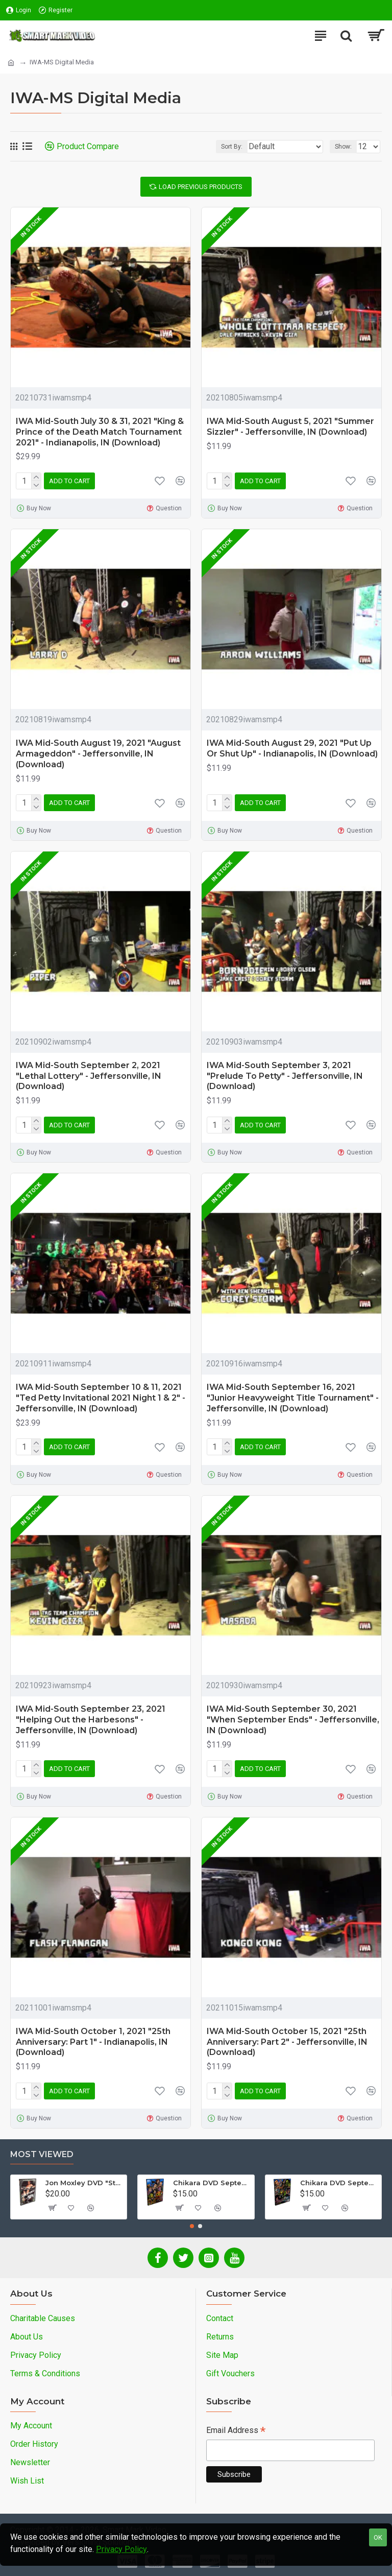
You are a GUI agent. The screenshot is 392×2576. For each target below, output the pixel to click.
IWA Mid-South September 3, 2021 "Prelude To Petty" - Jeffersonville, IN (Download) (285, 1076)
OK (378, 2537)
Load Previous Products (200, 187)
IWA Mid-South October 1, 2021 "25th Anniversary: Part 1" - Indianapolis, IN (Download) (93, 2042)
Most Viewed (42, 2154)
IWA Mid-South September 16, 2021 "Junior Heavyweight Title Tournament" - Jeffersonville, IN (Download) (293, 1397)
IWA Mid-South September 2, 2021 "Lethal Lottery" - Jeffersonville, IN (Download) (88, 1076)
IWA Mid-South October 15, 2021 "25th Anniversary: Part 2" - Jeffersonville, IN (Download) (287, 2042)
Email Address (235, 2431)
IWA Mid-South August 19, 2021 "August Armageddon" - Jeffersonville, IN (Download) (98, 753)
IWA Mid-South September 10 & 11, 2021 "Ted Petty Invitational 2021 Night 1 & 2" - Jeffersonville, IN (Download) (100, 1397)
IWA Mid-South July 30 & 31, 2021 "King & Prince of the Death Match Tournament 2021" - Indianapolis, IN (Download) (100, 431)
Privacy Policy (121, 2549)
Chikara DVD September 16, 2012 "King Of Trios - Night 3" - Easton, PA (339, 2183)
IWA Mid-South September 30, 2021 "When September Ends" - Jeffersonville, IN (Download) (293, 1719)
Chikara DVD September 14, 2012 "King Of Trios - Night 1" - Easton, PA (212, 2183)
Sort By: (231, 146)
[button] (192, 2226)
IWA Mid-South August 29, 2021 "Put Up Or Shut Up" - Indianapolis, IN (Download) (292, 748)
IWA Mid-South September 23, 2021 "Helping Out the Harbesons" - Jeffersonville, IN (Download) (90, 1719)
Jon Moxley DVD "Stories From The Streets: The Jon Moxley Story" (84, 2183)
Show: (343, 146)
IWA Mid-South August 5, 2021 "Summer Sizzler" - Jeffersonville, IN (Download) (290, 426)
